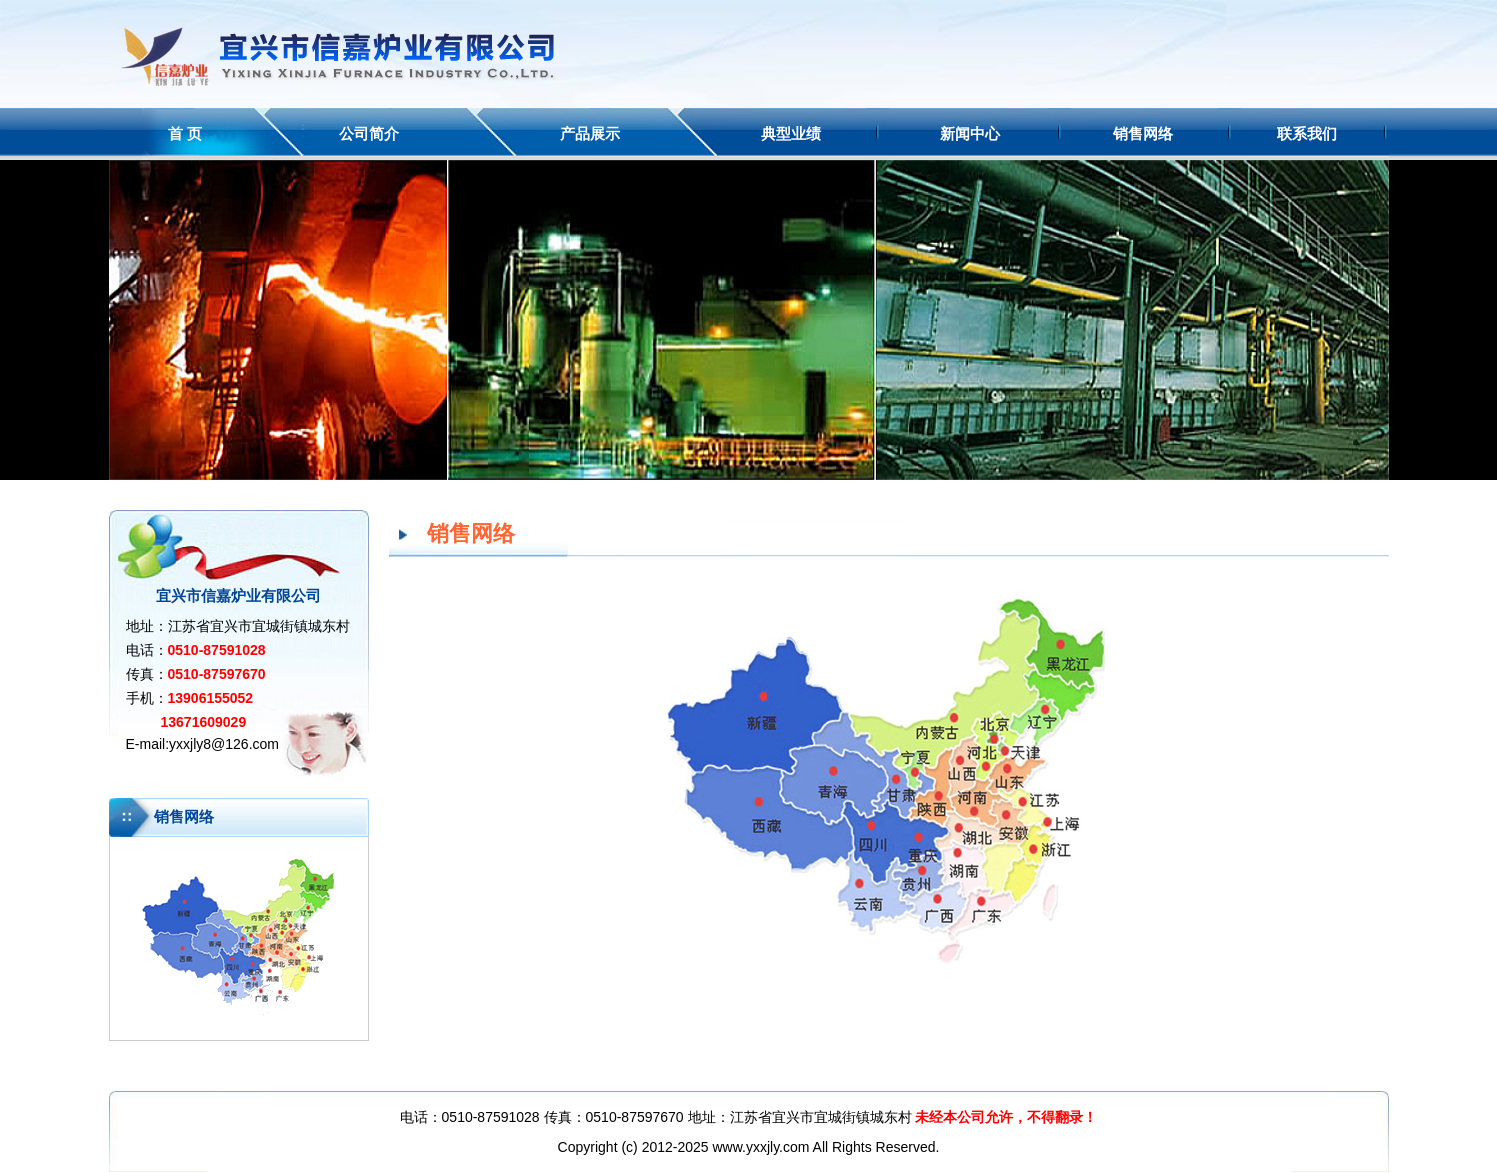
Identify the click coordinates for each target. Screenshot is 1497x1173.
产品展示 (590, 133)
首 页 (185, 133)
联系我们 (1307, 133)
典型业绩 (791, 133)
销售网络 (1143, 133)
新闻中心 (970, 133)
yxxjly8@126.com (224, 744)
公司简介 (369, 133)
